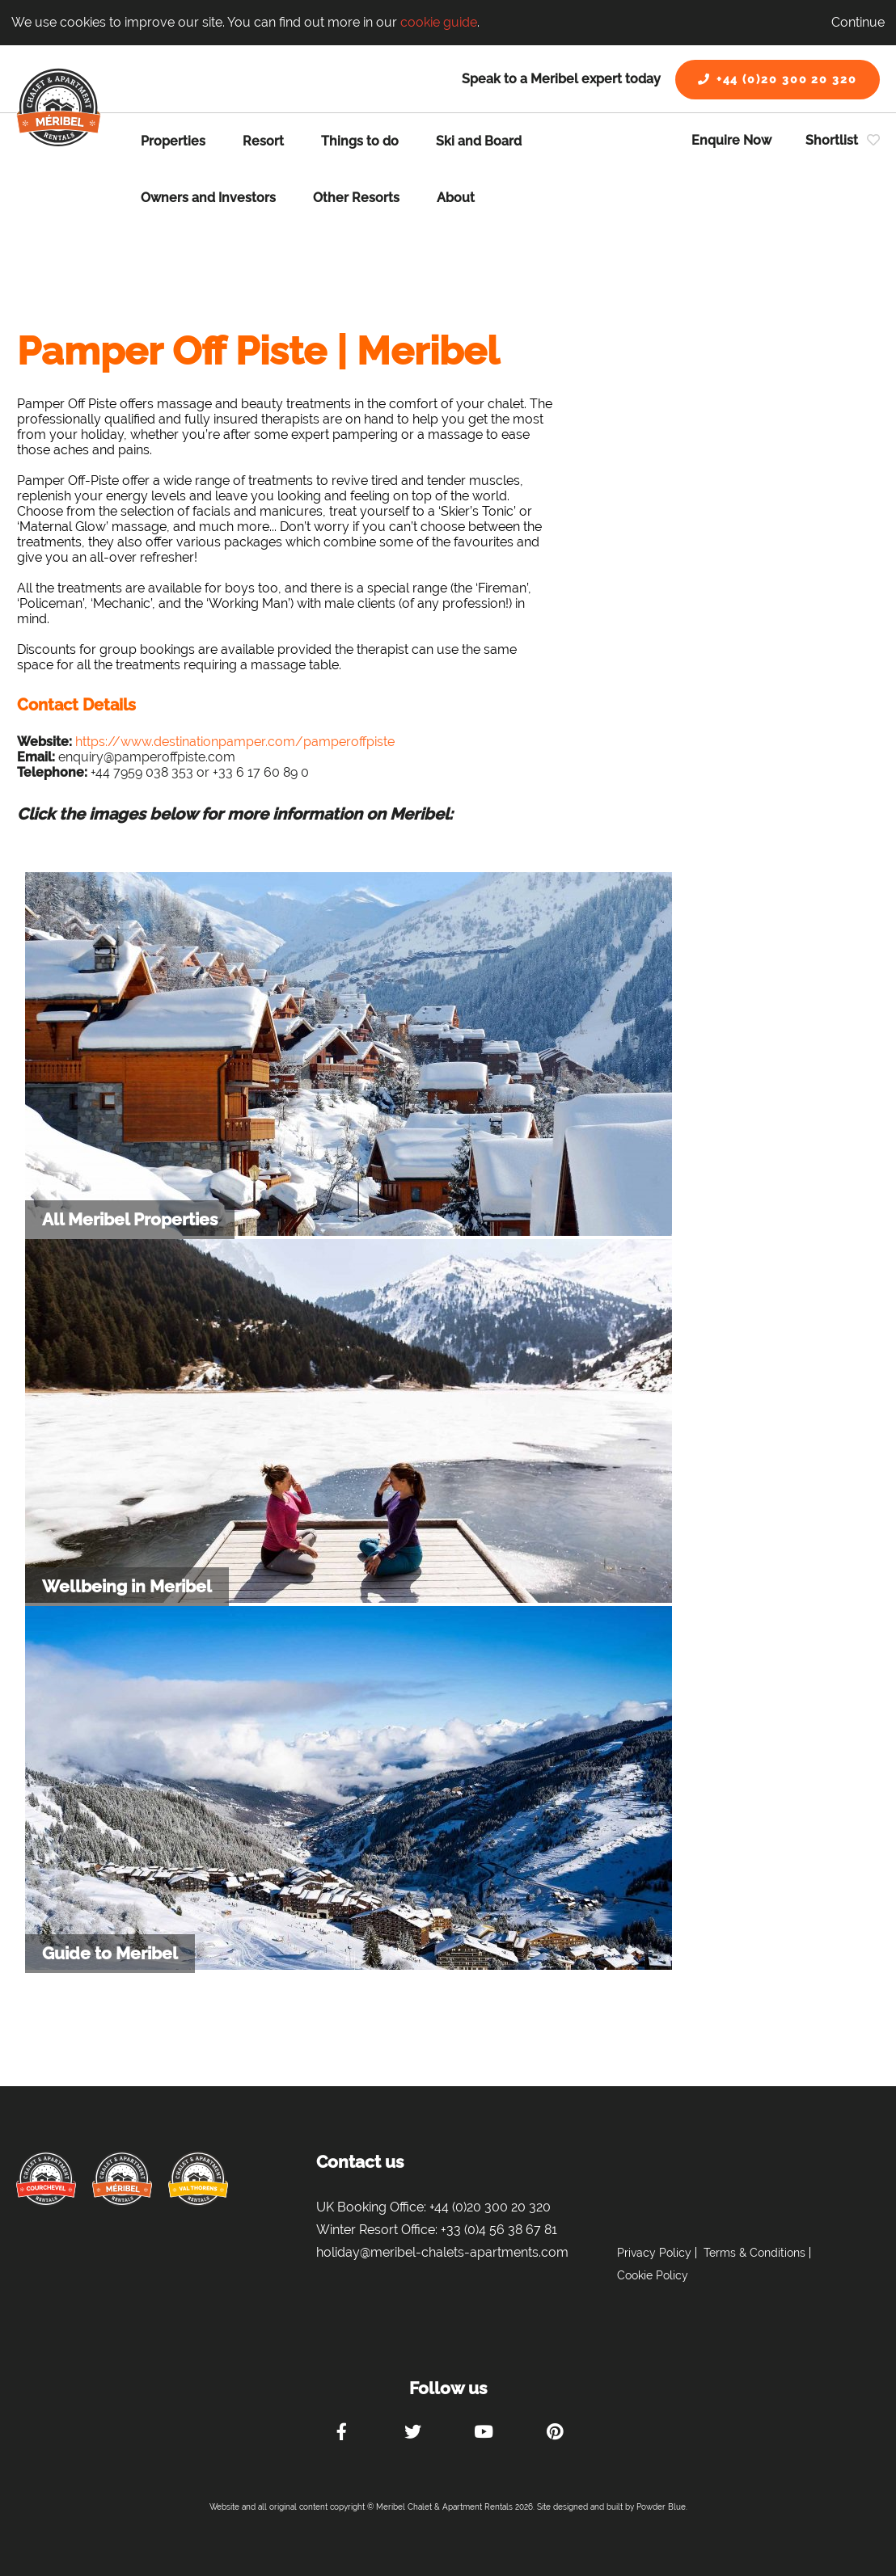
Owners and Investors (208, 197)
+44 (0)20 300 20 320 (777, 79)
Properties (173, 141)
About (456, 197)
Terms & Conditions (754, 2252)
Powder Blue (661, 2506)
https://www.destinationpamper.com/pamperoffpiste (235, 741)
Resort (263, 141)
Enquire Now (731, 140)
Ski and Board (479, 141)
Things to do (360, 141)
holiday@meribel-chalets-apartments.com (442, 2252)
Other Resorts (356, 197)
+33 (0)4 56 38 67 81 (499, 2229)
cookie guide (438, 22)
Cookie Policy (652, 2275)
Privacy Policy (654, 2252)
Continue (858, 22)
